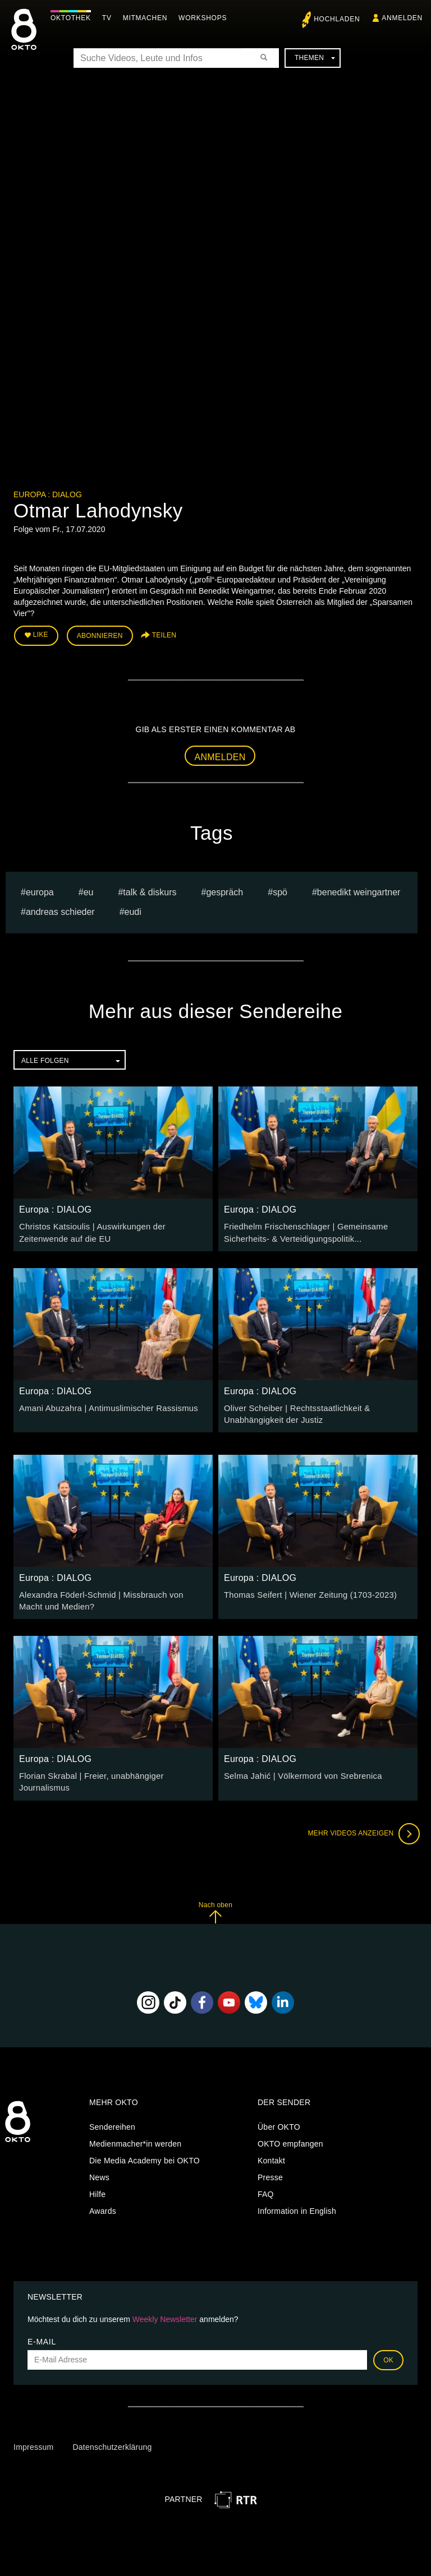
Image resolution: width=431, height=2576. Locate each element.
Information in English (297, 2199)
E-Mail (41, 2329)
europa (40, 890)
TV (109, 18)
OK (388, 2348)
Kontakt (271, 2149)
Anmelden (220, 755)
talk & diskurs (149, 890)
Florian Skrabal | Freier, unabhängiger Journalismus (113, 1770)
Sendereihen (112, 2115)
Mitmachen (148, 18)
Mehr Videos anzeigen (361, 1822)
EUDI (133, 910)
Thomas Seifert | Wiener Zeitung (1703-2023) (306, 1590)
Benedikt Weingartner (359, 890)
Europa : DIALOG (47, 494)
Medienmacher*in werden (135, 2132)
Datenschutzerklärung (112, 2435)
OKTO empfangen (290, 2132)
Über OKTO (279, 2115)
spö (280, 890)
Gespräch (224, 890)
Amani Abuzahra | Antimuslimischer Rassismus (104, 1404)
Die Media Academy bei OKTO (144, 2149)
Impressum (33, 2435)
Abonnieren (100, 635)
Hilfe (97, 2183)
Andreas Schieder (60, 910)
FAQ (266, 2183)
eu (89, 890)
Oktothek (73, 18)
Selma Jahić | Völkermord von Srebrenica (299, 1770)
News (99, 2166)
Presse (270, 2166)
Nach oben (215, 1900)
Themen (315, 58)
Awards (102, 2199)
